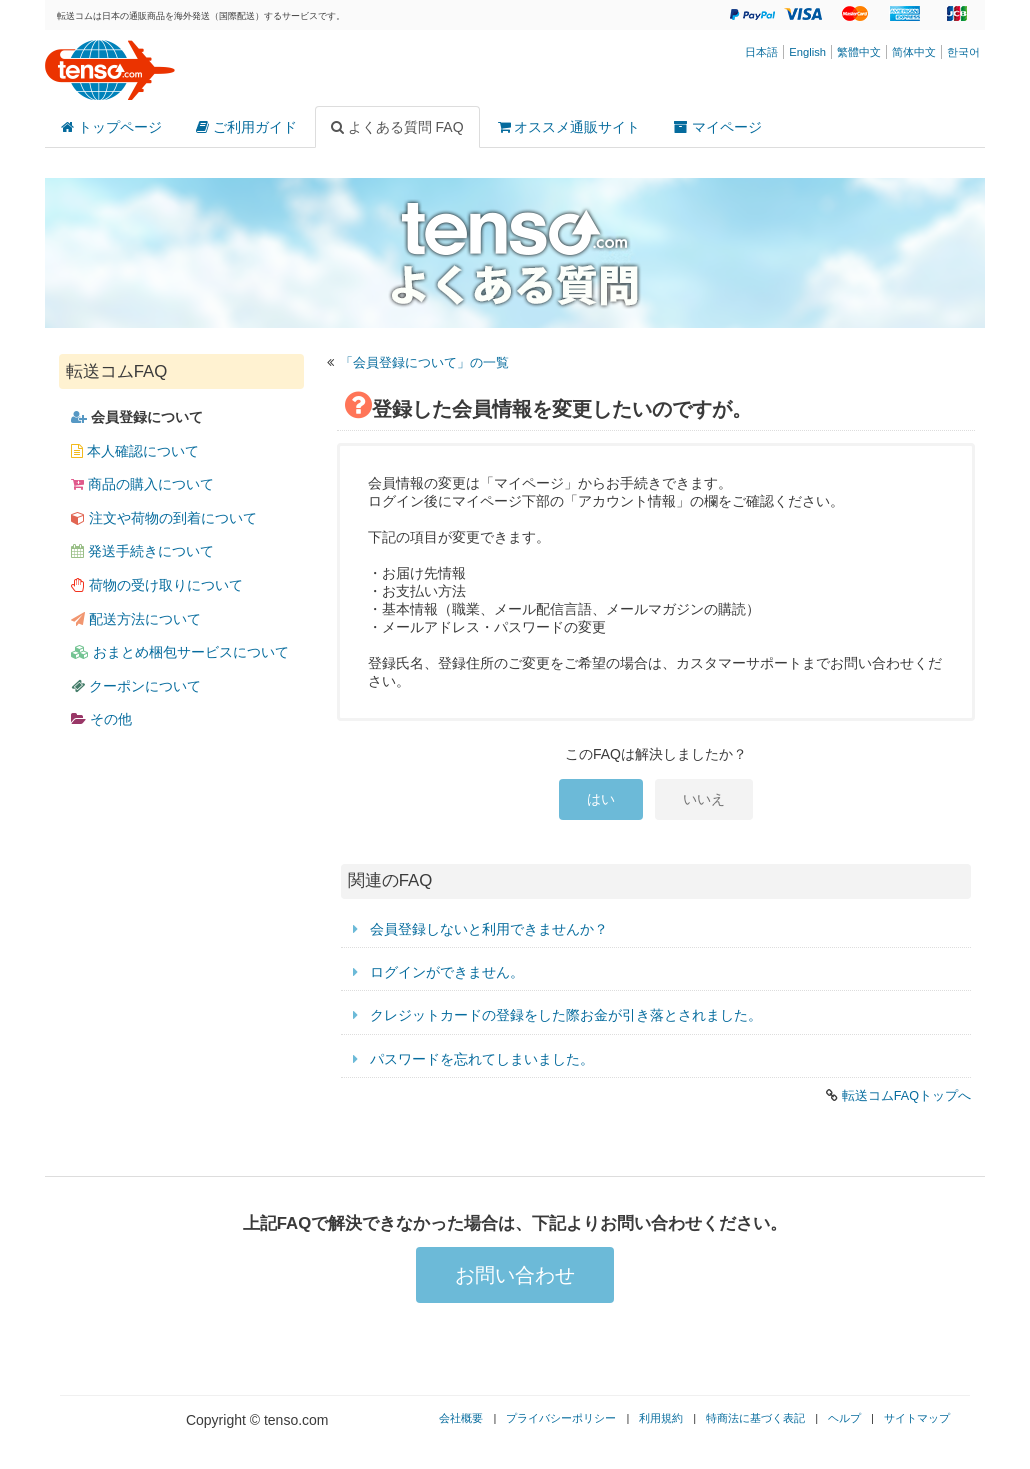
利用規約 (661, 1418)
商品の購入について (142, 484)
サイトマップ (917, 1418)
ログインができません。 (447, 972)
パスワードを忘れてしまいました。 (482, 1059)
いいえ (704, 799)
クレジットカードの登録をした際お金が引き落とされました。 (566, 1015)
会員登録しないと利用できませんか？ (489, 929)
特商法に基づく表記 (755, 1418)
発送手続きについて (142, 551)
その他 (101, 719)
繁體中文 (859, 52)
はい (601, 799)
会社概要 (461, 1418)
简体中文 (914, 52)
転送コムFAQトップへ (906, 1096)
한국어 (963, 52)
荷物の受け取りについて (157, 585)
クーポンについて (136, 686)
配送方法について (136, 619)
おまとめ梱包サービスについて (180, 652)
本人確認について (135, 451)
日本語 (761, 52)
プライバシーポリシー (561, 1418)
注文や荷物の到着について (164, 518)
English (807, 52)
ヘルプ (844, 1418)
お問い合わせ (515, 1275)
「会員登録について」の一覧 (424, 363)
